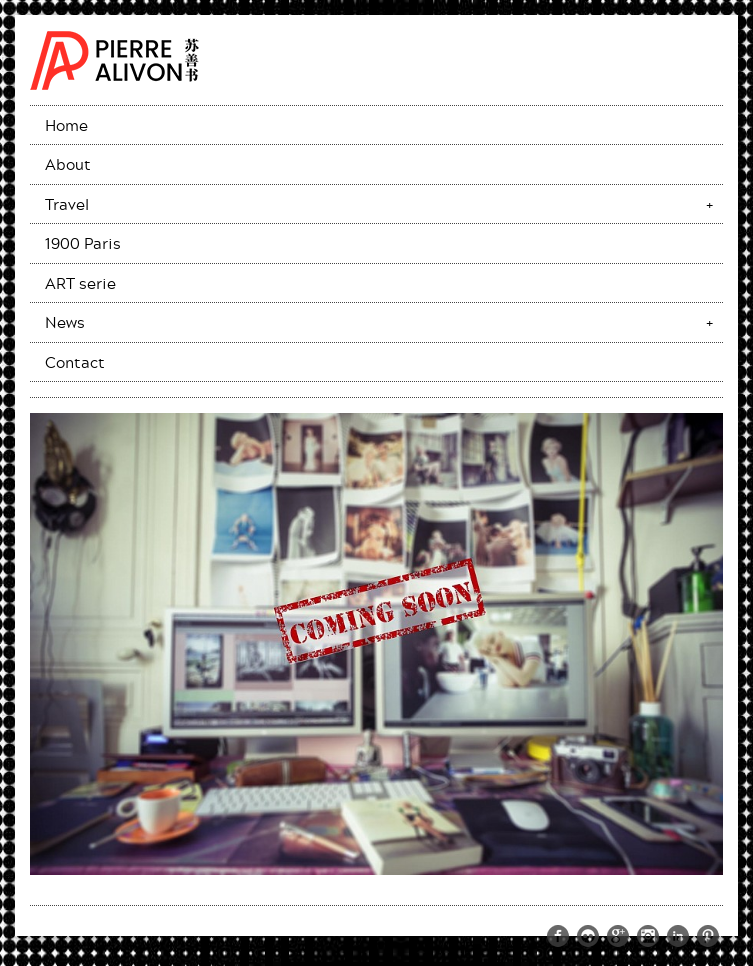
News (65, 322)
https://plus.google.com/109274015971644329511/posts (618, 936)
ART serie (80, 283)
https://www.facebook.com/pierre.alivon (558, 936)
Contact (75, 362)
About (68, 164)
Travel (67, 204)
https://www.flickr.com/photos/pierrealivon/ (588, 936)
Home (66, 125)
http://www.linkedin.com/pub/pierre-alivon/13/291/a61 (678, 936)
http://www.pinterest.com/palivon (708, 936)
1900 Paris (83, 243)
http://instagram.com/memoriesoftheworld (648, 936)
